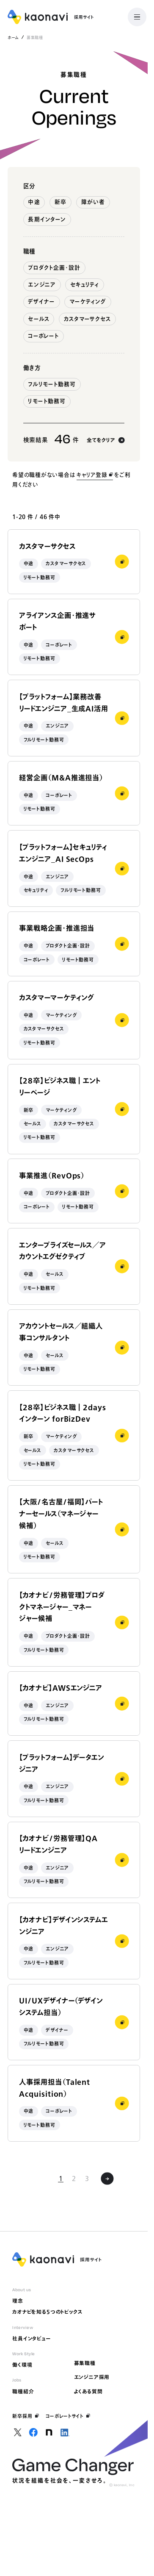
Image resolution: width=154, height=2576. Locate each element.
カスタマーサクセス (87, 319)
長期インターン (47, 219)
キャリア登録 (95, 475)
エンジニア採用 (92, 2377)
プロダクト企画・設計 (54, 267)
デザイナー (41, 301)
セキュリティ (84, 284)
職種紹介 (23, 2391)
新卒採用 (25, 2416)
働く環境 (22, 2364)
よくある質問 (88, 2391)
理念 (17, 2300)
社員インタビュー (31, 2338)
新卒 (60, 202)
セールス (38, 319)
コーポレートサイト (68, 2416)
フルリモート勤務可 (51, 384)
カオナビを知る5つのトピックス (47, 2311)
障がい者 (93, 202)
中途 (34, 202)
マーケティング (87, 301)
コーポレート (43, 336)
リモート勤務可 (46, 401)
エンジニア (41, 284)
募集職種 (85, 2363)
